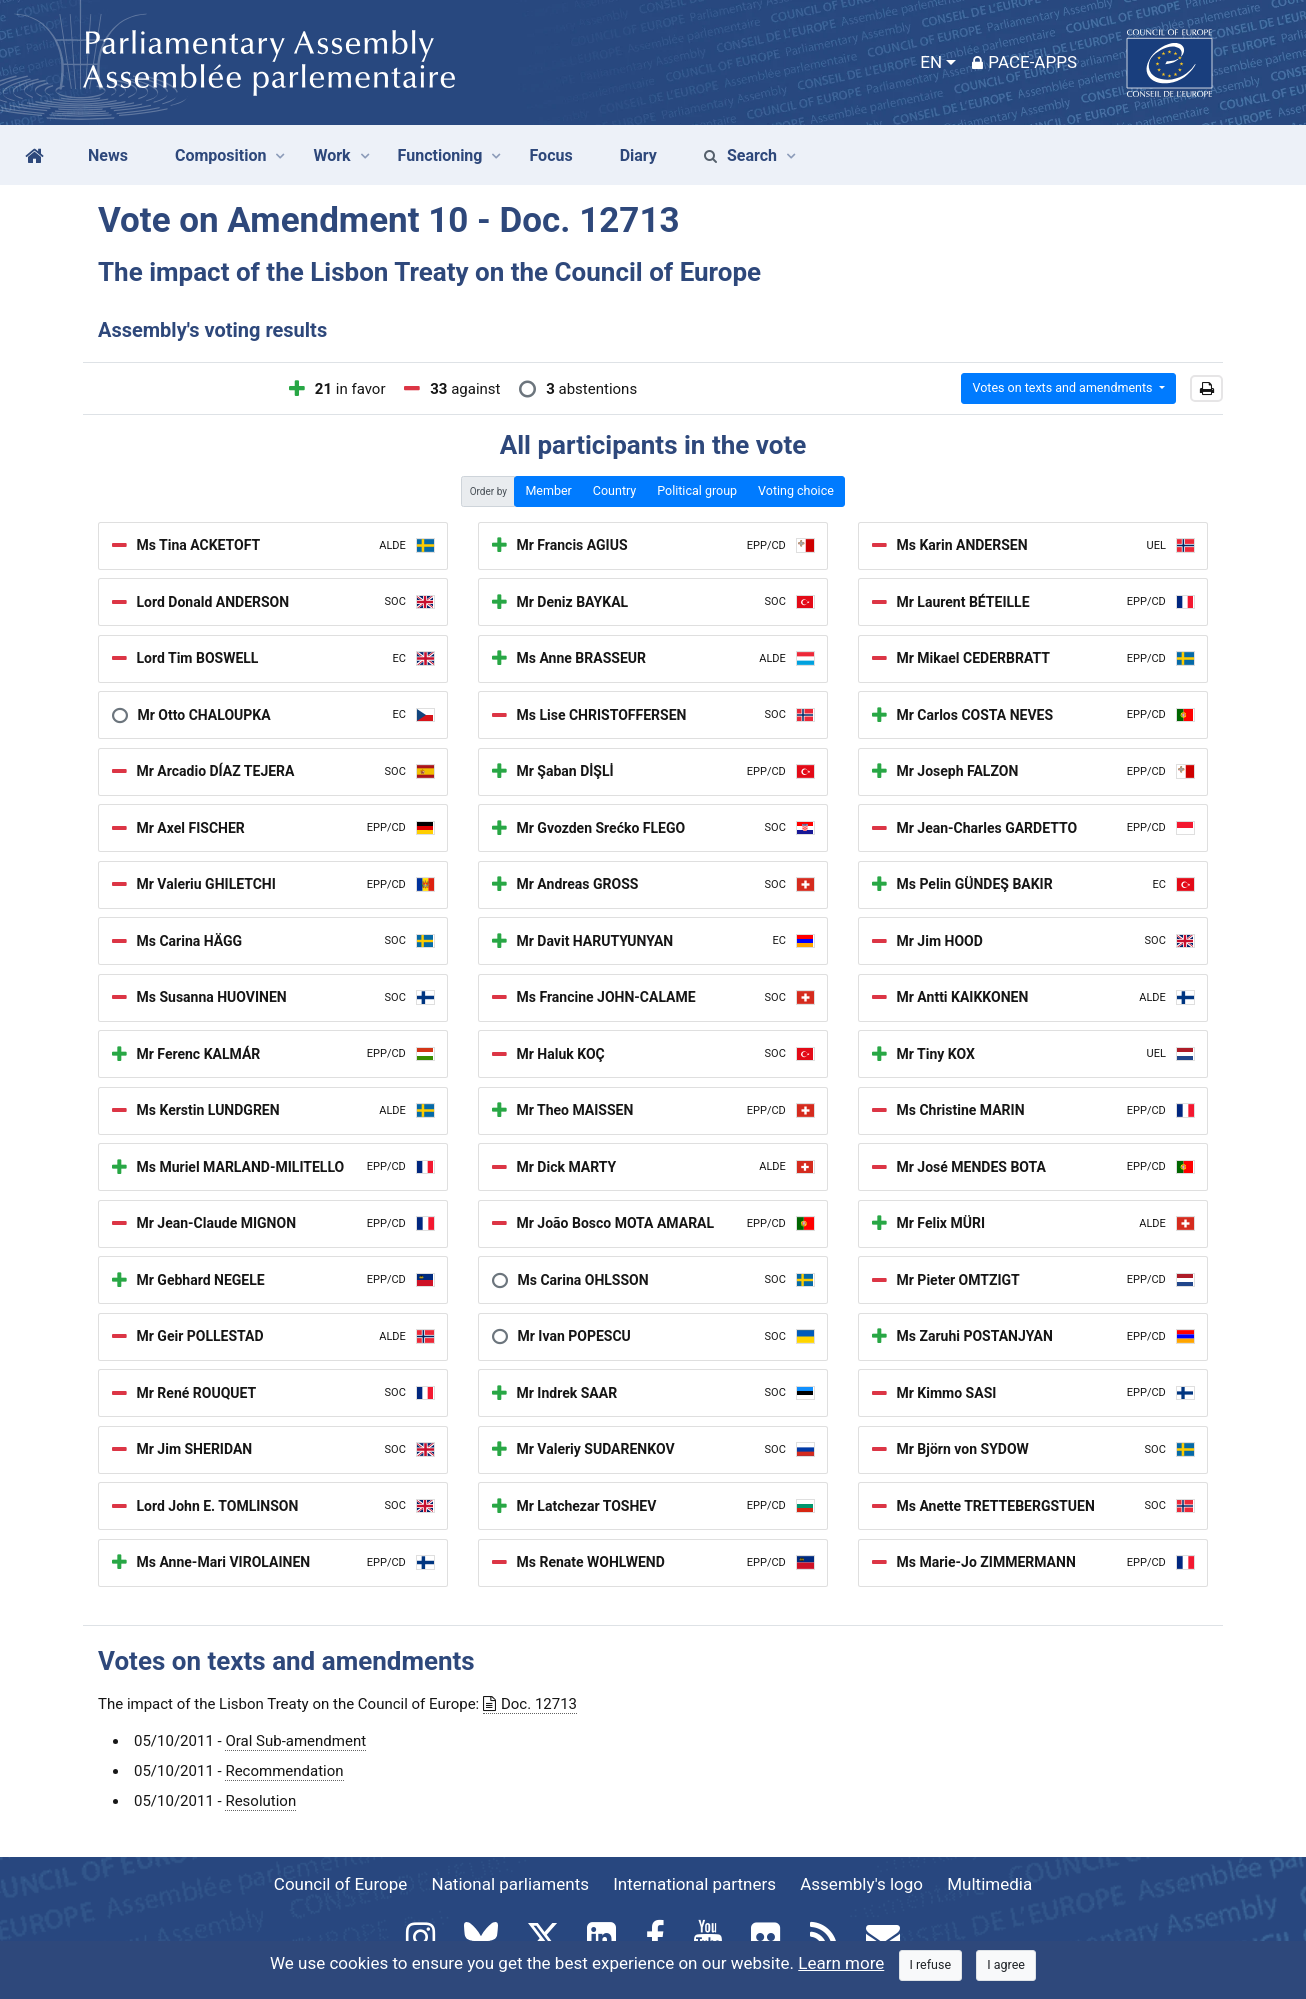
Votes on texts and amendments (1063, 387)
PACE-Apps (1024, 62)
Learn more (841, 1963)
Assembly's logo (861, 1884)
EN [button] (931, 62)
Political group (697, 490)
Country (614, 490)
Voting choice (796, 490)
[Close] (931, 1965)
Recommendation (284, 1771)
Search (740, 155)
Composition (221, 155)
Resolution (260, 1801)
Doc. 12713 (530, 1704)
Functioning (440, 155)
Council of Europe (340, 1884)
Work (331, 155)
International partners (694, 1884)
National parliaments (510, 1884)
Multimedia (989, 1884)
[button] (1206, 389)
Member (548, 490)
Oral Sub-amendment (295, 1741)
